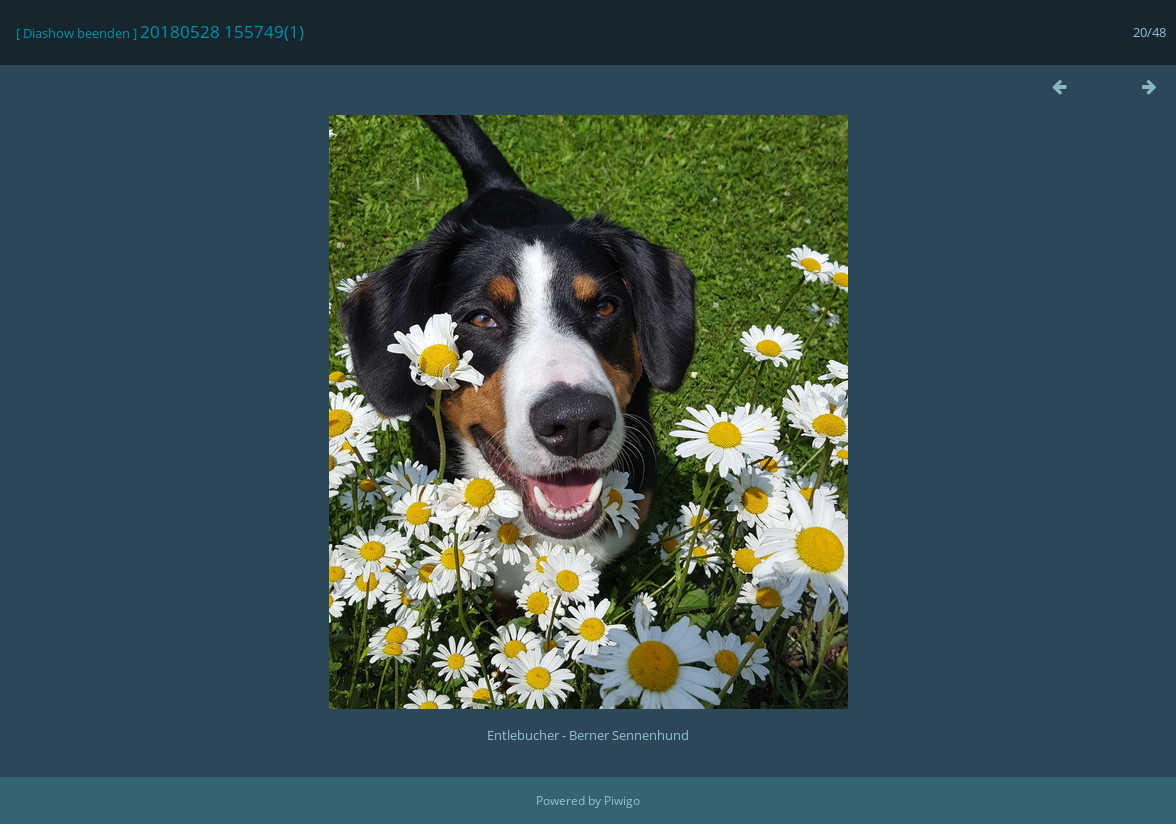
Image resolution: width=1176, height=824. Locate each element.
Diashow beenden (76, 33)
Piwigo (622, 800)
